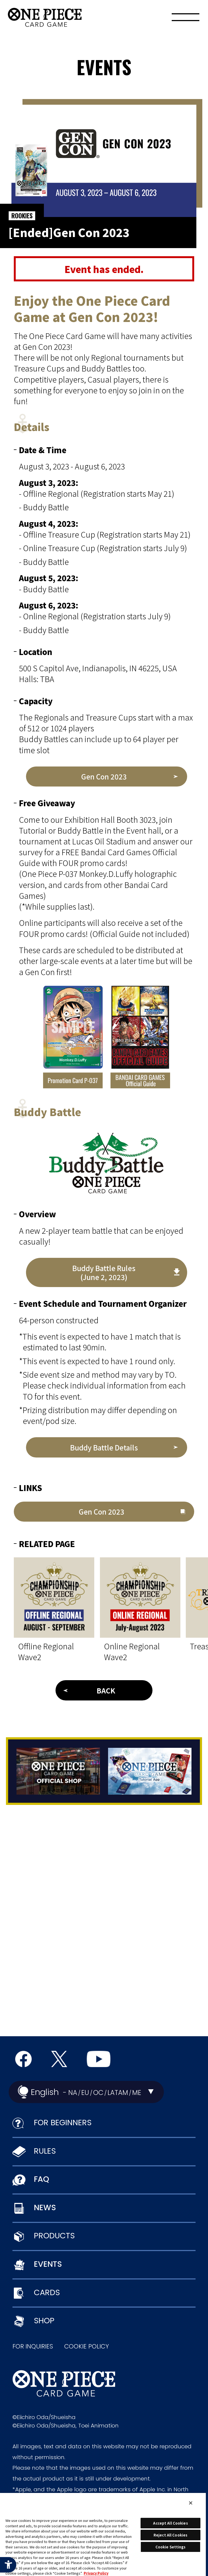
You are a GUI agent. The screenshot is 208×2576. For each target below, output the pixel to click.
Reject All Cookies (170, 2535)
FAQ (41, 2179)
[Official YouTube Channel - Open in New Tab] (98, 2059)
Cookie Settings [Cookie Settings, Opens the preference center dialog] (170, 2546)
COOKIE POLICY (86, 2346)
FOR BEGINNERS (63, 2122)
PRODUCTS (54, 2235)
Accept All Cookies (170, 2523)
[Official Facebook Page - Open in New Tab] (23, 2059)
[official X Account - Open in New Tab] (59, 2059)
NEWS (45, 2207)
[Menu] (185, 19)
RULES (45, 2151)
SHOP (44, 2320)
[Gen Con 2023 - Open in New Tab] (106, 776)
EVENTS (48, 2264)
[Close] (191, 2503)
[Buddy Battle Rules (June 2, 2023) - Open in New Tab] (106, 1272)
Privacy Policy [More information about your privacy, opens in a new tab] (96, 2573)
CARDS (47, 2292)
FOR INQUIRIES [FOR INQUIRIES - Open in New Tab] (32, 2346)
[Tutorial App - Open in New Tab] (149, 1771)
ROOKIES (21, 215)
